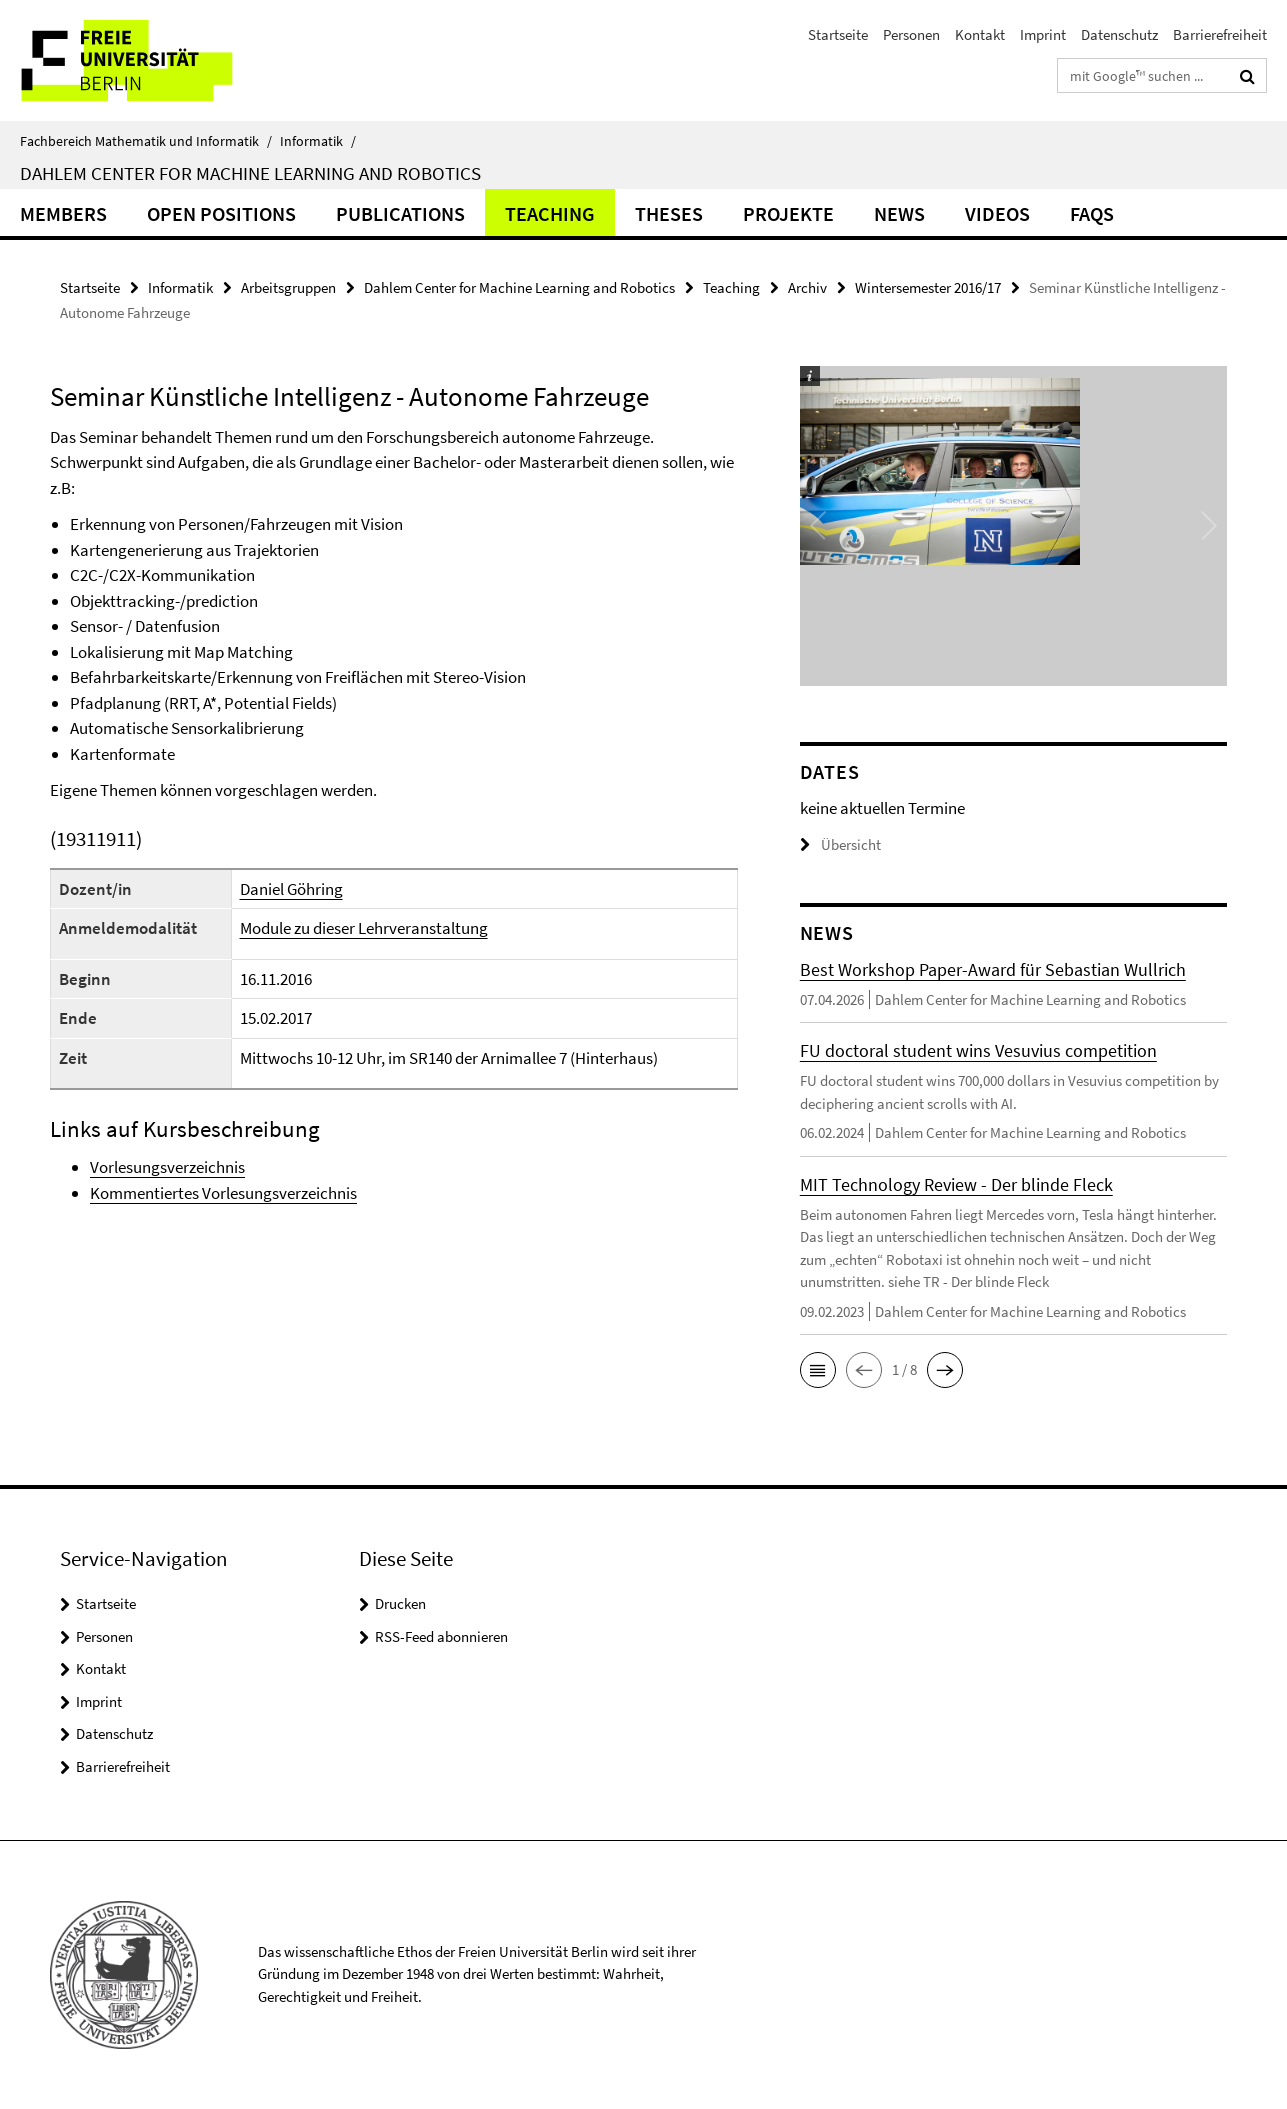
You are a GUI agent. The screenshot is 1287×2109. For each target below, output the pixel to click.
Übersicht (840, 844)
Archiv (807, 287)
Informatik (318, 141)
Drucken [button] (400, 1603)
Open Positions (221, 213)
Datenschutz (1119, 34)
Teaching (550, 213)
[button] (818, 1370)
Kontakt (980, 34)
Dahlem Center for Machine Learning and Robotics (250, 173)
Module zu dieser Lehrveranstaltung (364, 928)
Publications (400, 213)
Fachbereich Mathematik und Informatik (146, 141)
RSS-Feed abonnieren (441, 1636)
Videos (997, 213)
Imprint (1043, 34)
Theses (669, 213)
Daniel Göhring (291, 889)
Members (63, 213)
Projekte (788, 213)
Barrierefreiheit (1220, 34)
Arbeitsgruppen (288, 287)
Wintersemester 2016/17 (928, 287)
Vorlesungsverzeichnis (167, 1167)
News (899, 213)
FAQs (1092, 213)
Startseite (838, 34)
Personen (911, 34)
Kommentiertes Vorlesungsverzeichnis (223, 1193)
